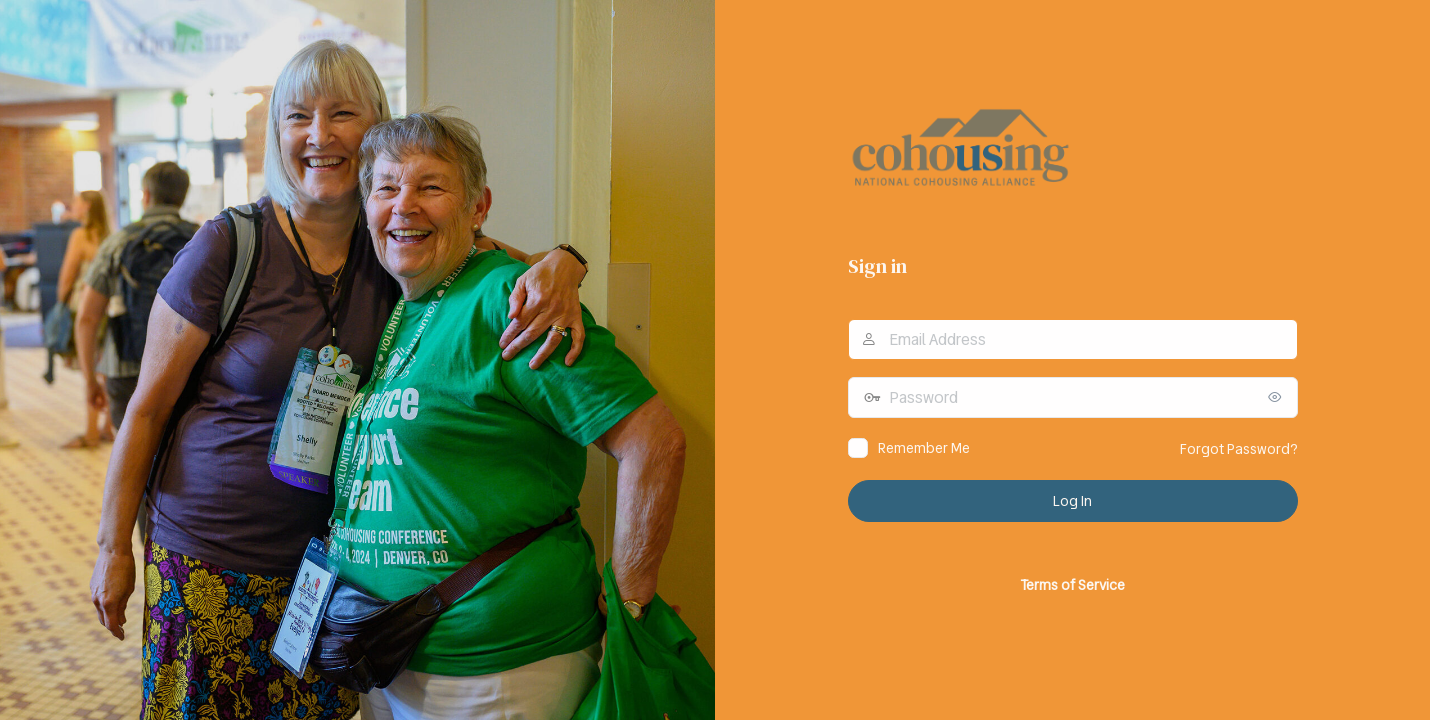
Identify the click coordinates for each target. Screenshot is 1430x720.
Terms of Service (1072, 585)
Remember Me (924, 448)
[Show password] (1278, 397)
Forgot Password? (1239, 449)
